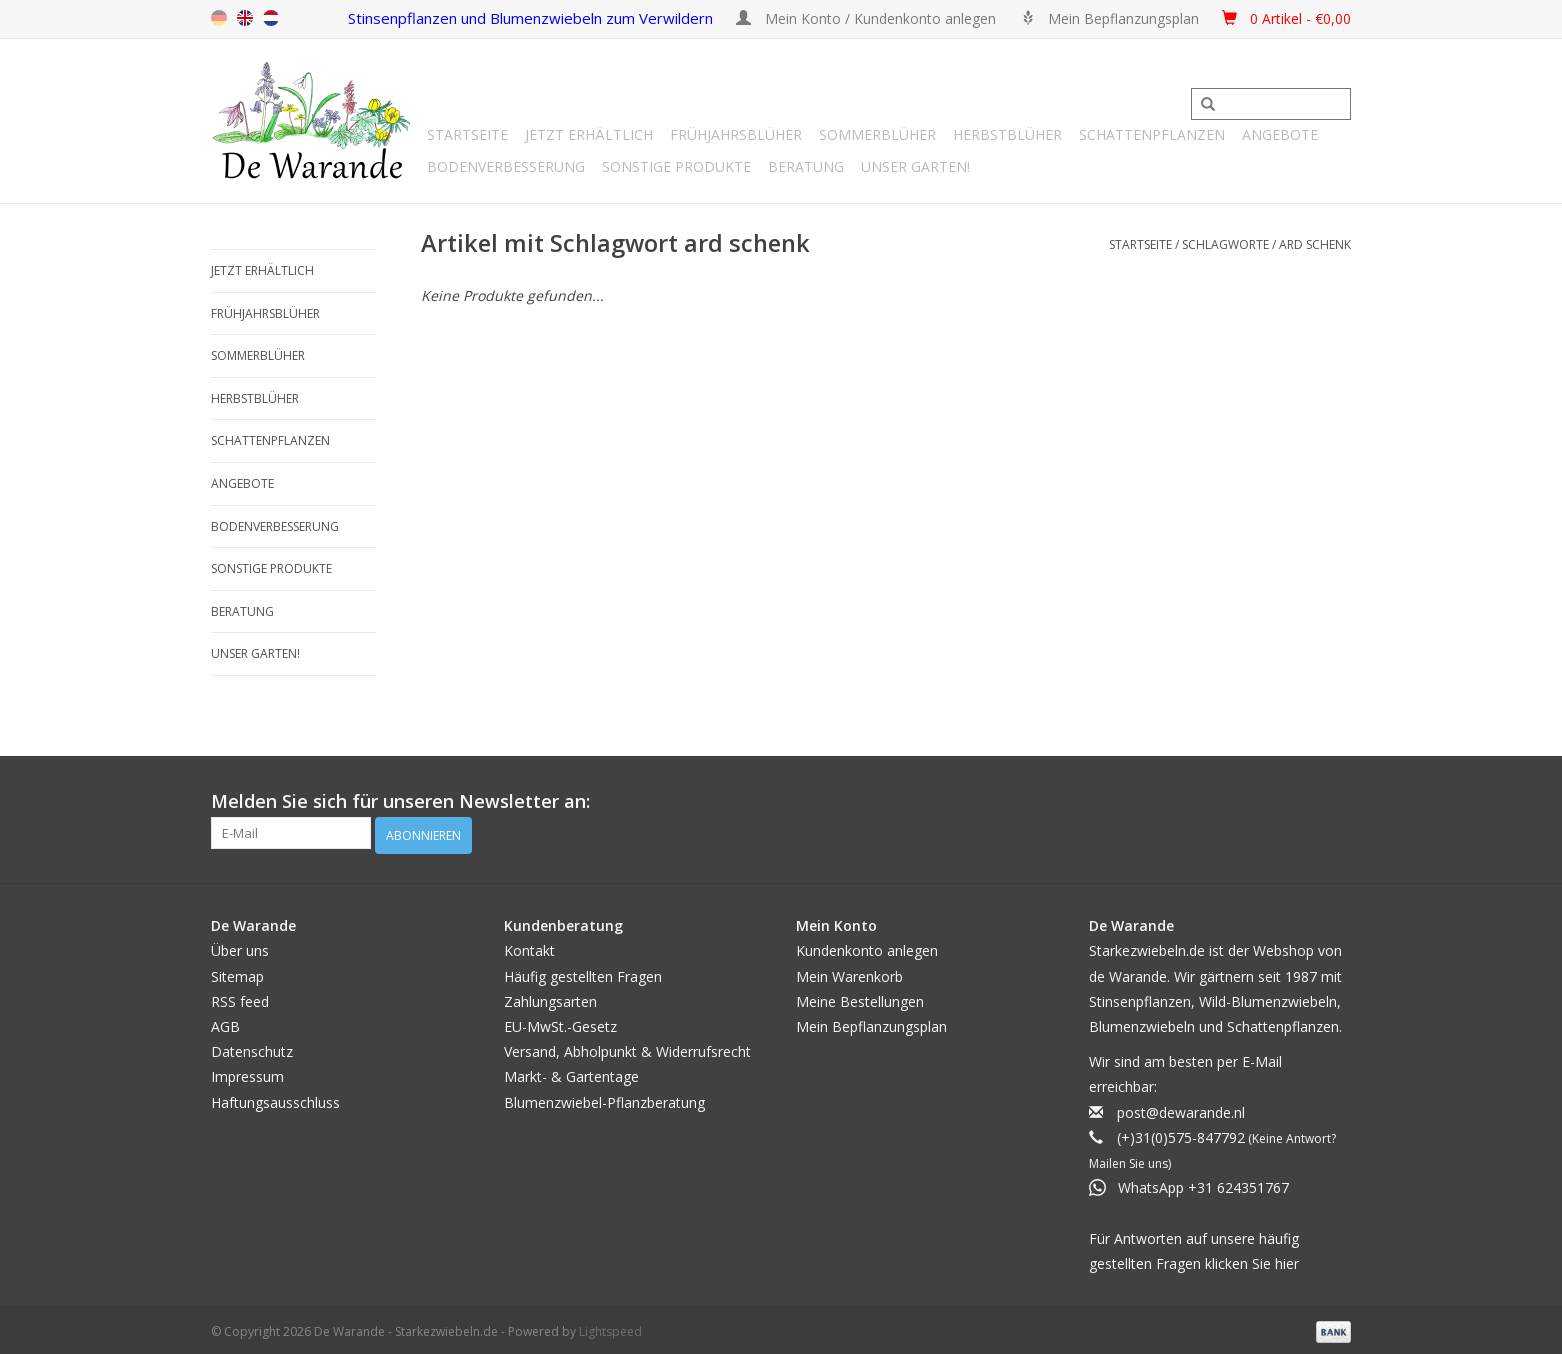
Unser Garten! (915, 166)
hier (1287, 1258)
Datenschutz (252, 1047)
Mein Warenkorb (849, 971)
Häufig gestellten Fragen (583, 971)
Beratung (806, 166)
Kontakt (529, 946)
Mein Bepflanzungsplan (871, 1022)
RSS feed (240, 997)
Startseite (467, 134)
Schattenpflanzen (1152, 134)
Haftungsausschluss (275, 1097)
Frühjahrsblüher (736, 134)
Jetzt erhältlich (589, 134)
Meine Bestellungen (860, 997)
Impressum (247, 1072)
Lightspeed (610, 1327)
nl (271, 18)
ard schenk (1315, 244)
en (245, 18)
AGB (225, 1022)
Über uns (240, 946)
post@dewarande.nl (1181, 1107)
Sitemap (237, 971)
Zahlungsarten (550, 997)
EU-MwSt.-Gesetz (560, 1022)
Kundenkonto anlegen (867, 946)
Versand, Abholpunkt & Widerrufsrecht (627, 1047)
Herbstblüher (1007, 134)
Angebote (1280, 134)
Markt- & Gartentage (571, 1072)
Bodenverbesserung (506, 166)
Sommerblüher (877, 134)
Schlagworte (1225, 244)
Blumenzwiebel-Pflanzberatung (604, 1097)
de (219, 18)
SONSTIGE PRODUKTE (676, 166)
